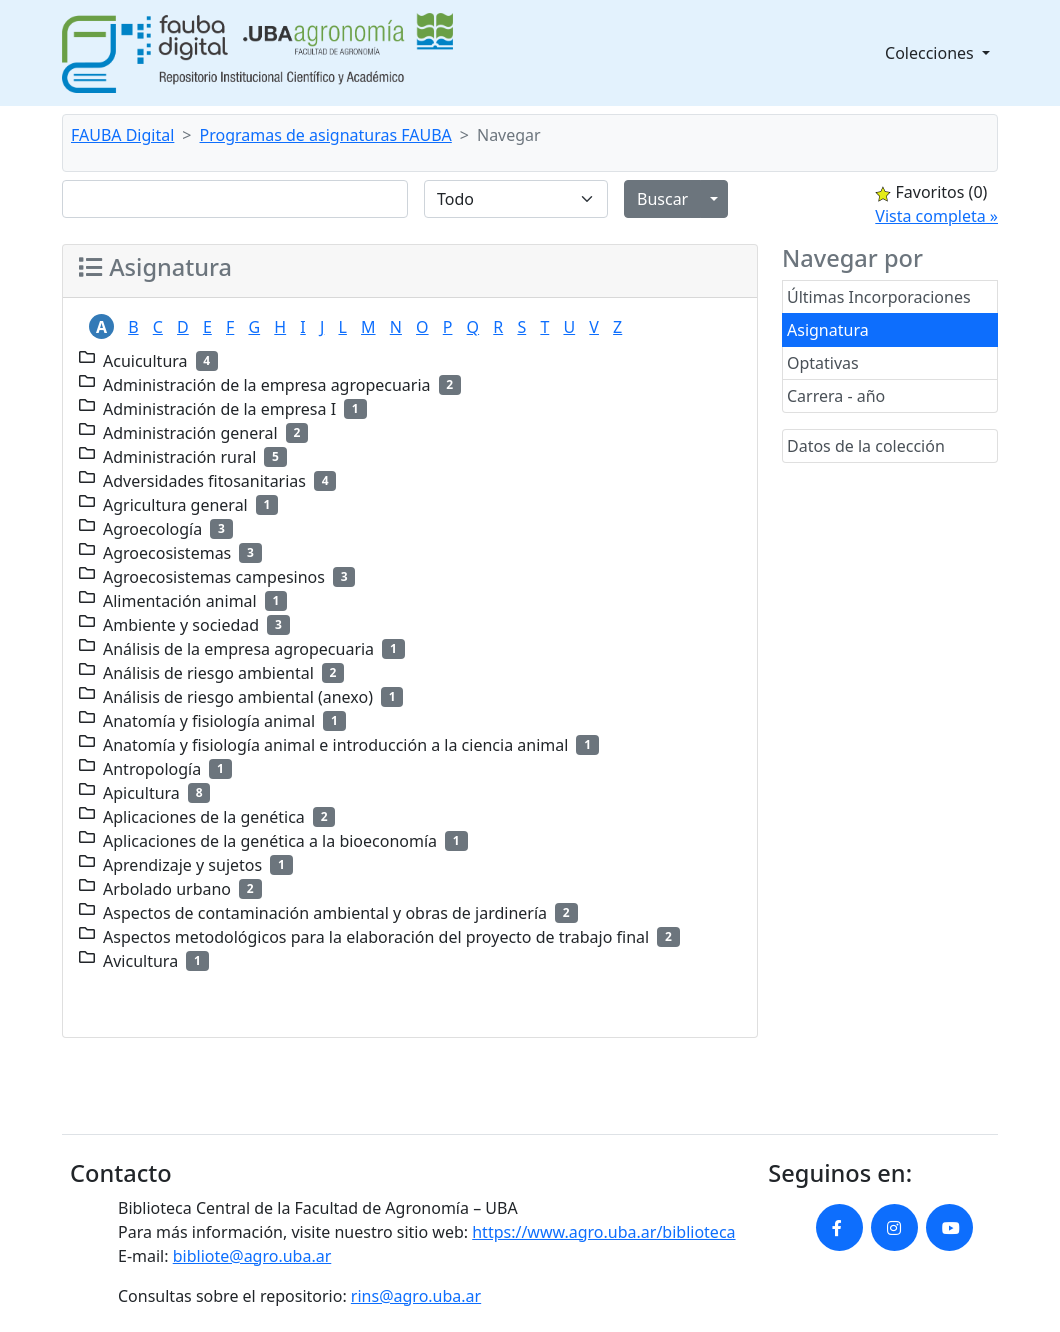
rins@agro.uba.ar (416, 1296)
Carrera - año (836, 396)
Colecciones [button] (931, 53)
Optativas (823, 363)
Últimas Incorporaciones (879, 297)
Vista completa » (936, 216)
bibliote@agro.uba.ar (252, 1256)
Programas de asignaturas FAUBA (326, 135)
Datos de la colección (866, 446)
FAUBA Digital (122, 135)
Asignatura (828, 330)
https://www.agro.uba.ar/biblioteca (603, 1232)
